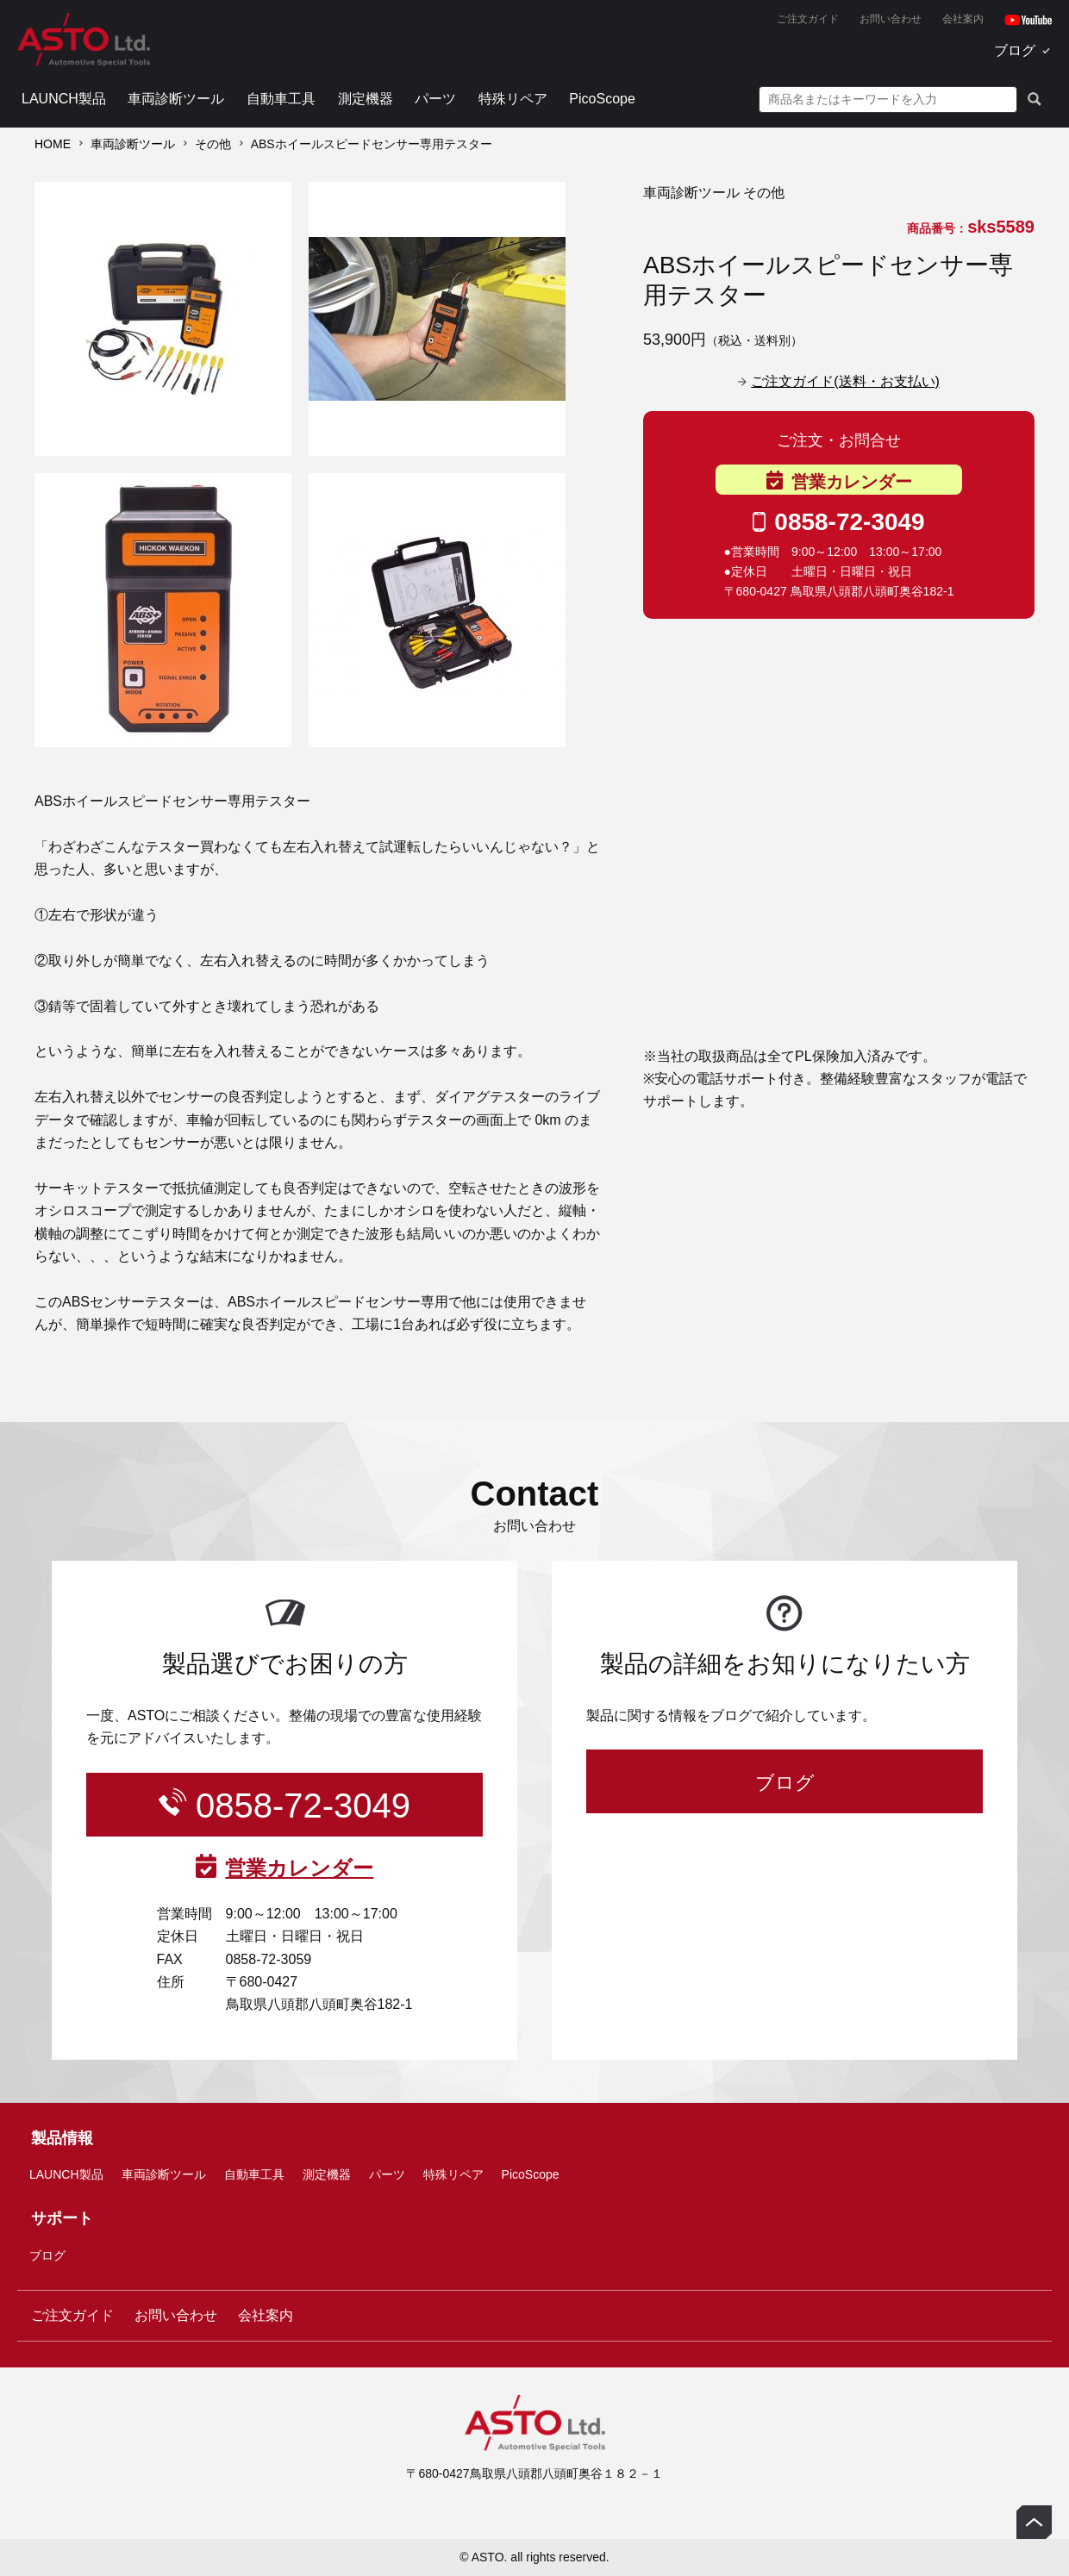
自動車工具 (281, 98)
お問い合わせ (891, 19)
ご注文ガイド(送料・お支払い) (845, 381)
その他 (213, 144)
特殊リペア (512, 98)
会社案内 (963, 19)
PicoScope (602, 98)
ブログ (1014, 50)
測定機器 (365, 98)
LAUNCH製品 (64, 98)
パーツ (435, 98)
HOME (52, 144)
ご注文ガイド (808, 19)
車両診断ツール (176, 98)
